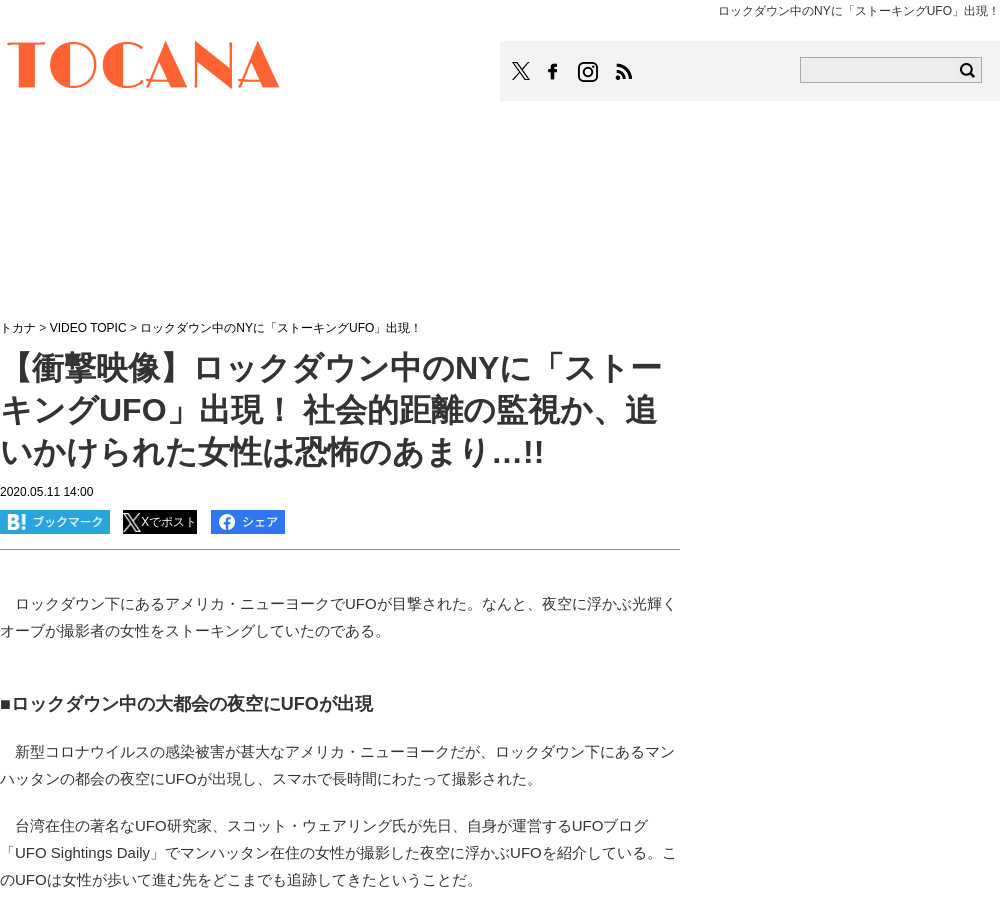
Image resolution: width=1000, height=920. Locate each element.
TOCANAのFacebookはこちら (553, 72)
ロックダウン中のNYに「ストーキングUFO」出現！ (281, 328)
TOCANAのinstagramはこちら (589, 72)
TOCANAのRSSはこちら (624, 72)
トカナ (18, 328)
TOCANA (144, 68)
